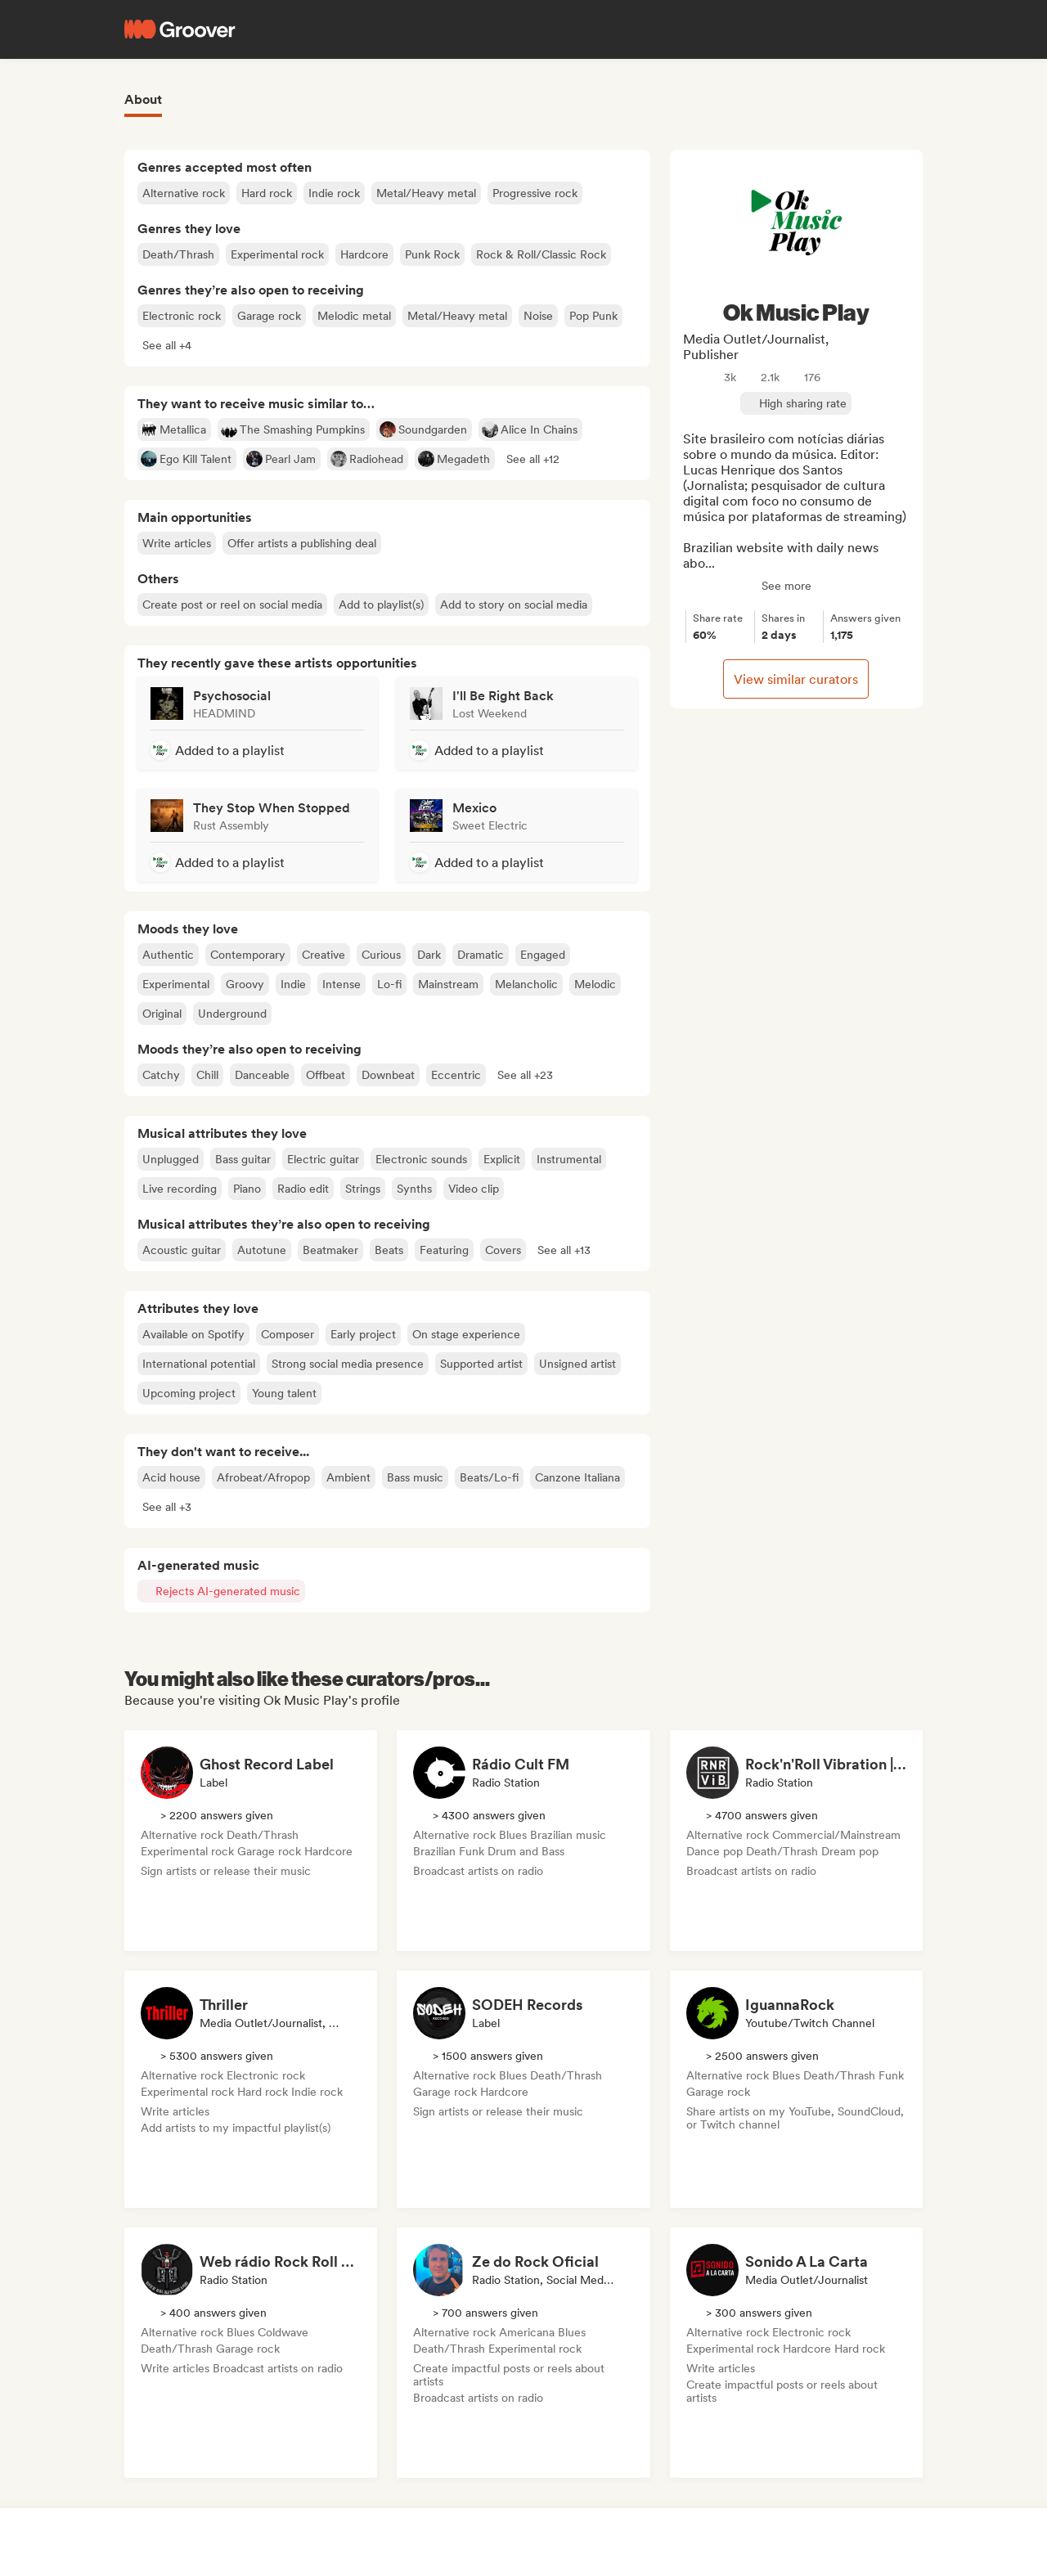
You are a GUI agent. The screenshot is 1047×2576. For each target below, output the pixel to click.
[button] (166, 345)
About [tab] (143, 99)
